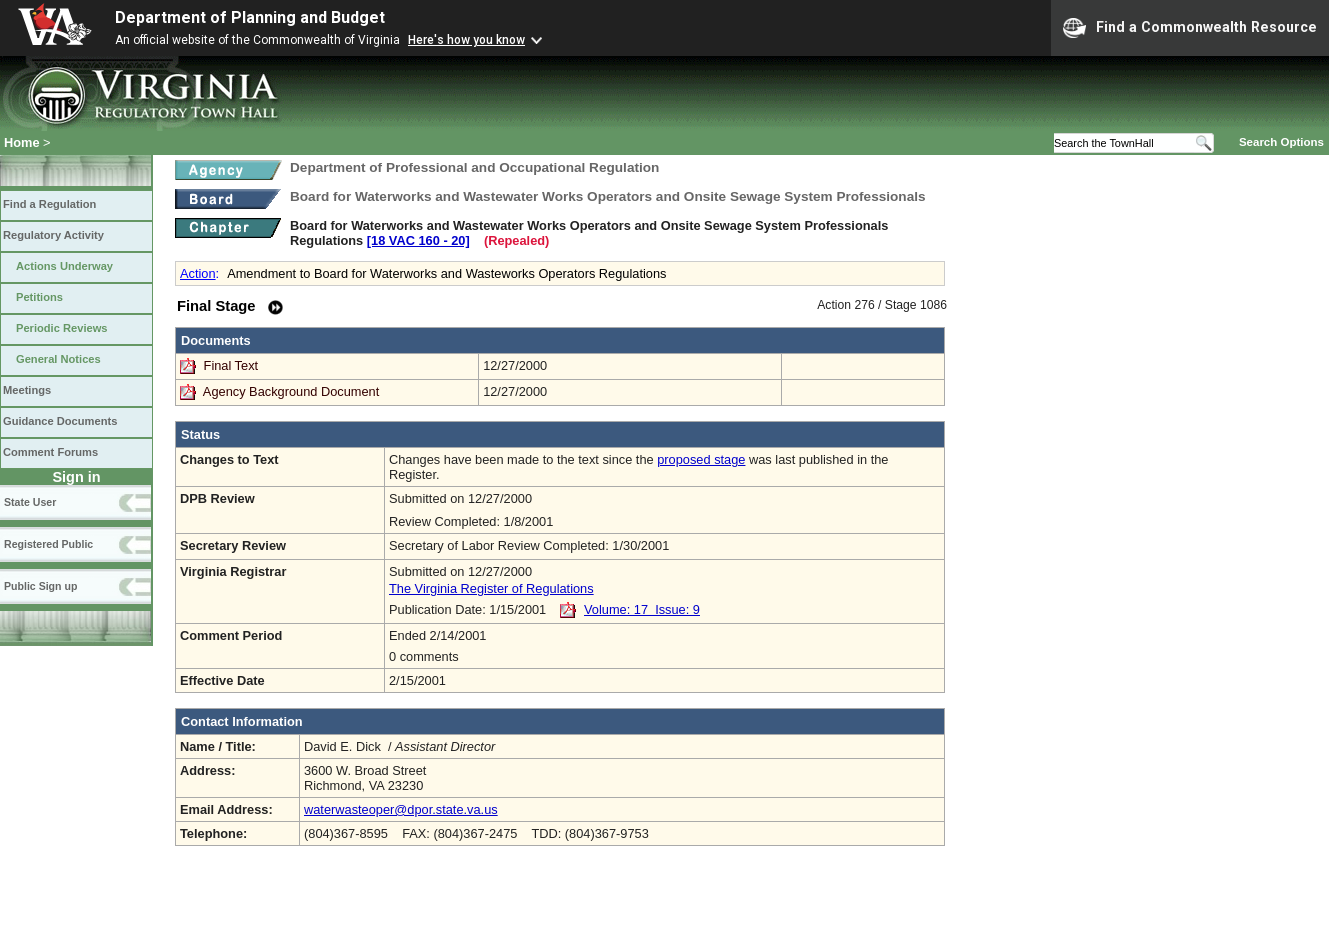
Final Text (233, 365)
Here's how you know (466, 40)
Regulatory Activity (53, 235)
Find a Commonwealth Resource (1190, 28)
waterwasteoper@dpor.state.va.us (401, 809)
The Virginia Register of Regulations (491, 588)
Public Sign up (40, 586)
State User (30, 502)
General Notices (58, 359)
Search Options (1281, 142)
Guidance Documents (60, 421)
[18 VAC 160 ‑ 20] (418, 240)
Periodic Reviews (62, 328)
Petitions (39, 297)
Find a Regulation (49, 204)
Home (22, 142)
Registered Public (48, 544)
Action (198, 273)
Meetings (27, 390)
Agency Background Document (291, 391)
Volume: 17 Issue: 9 (642, 609)
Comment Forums (50, 452)
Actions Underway (64, 266)
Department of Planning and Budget (250, 17)
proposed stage (701, 459)
